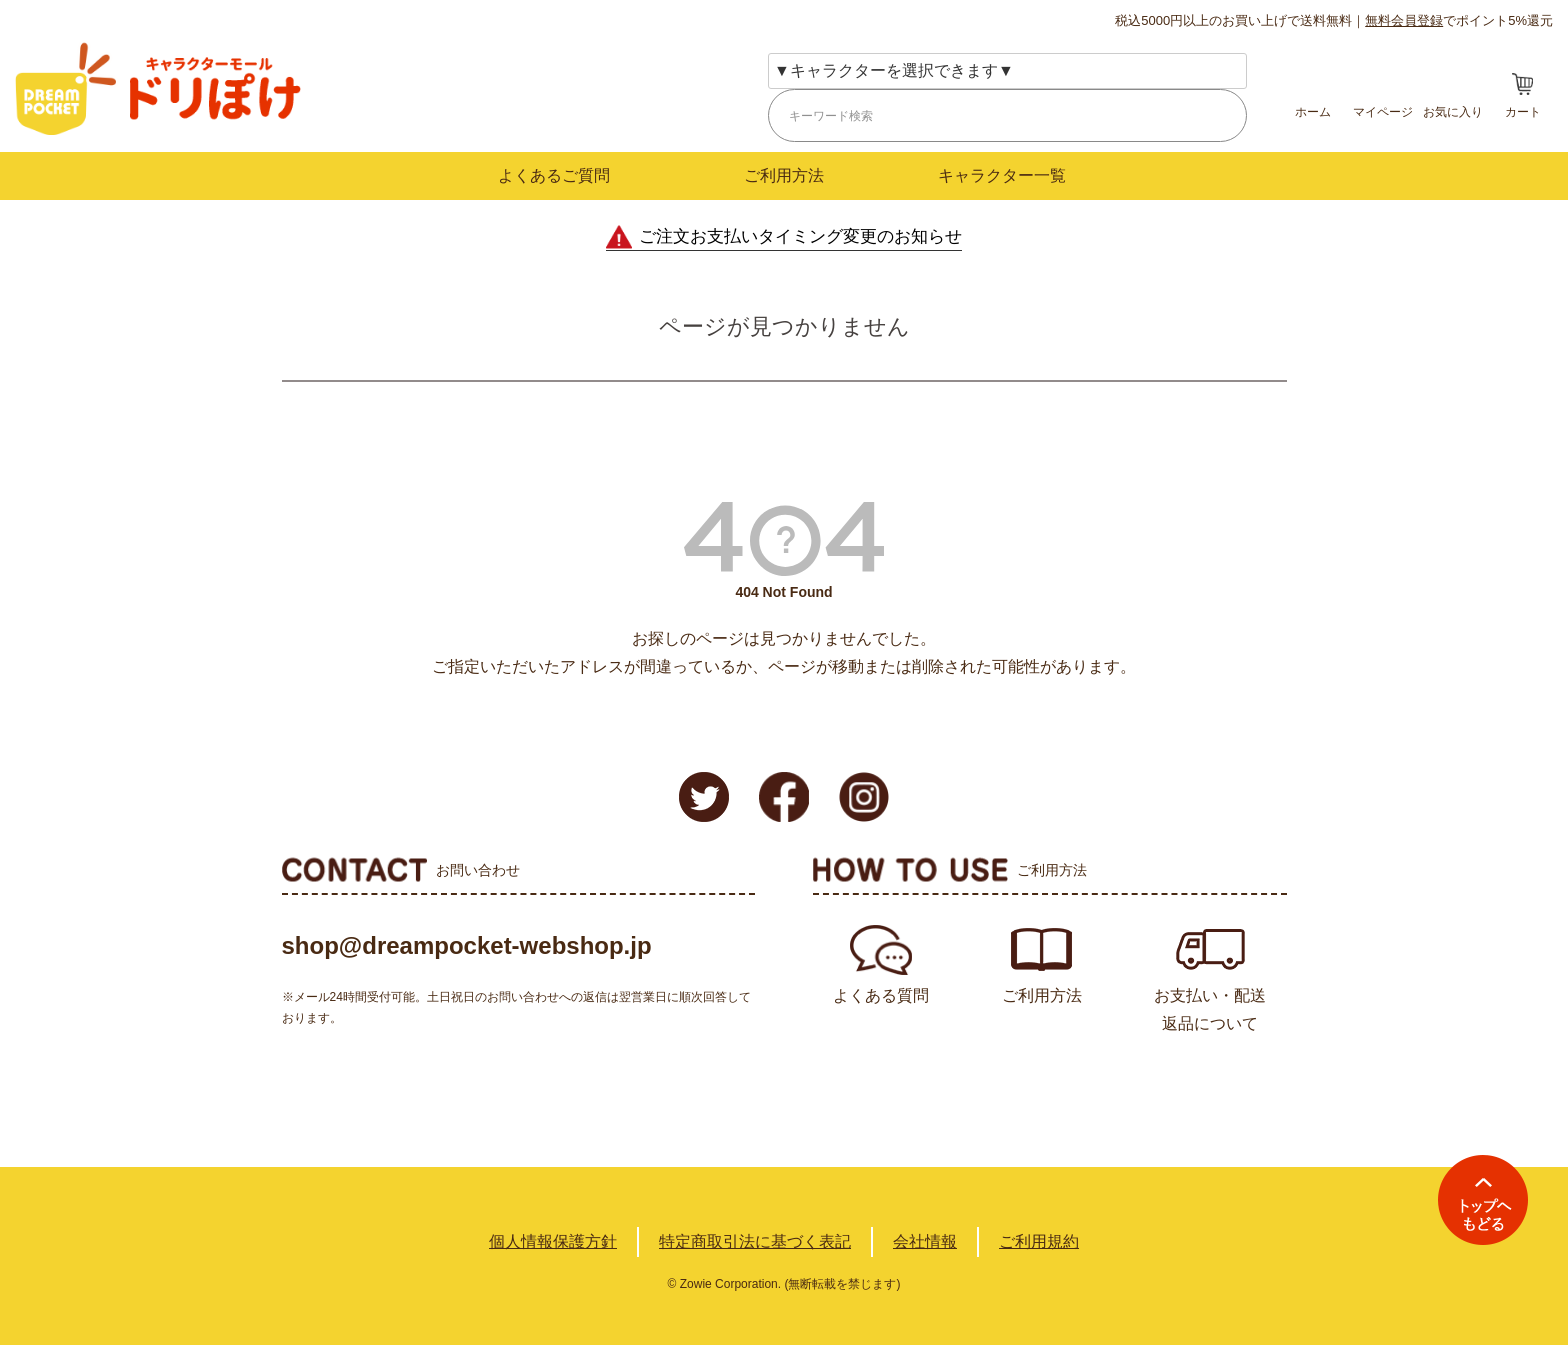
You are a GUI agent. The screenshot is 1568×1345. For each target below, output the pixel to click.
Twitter (704, 797)
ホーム (1313, 112)
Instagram (864, 797)
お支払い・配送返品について (1210, 1009)
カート (1523, 112)
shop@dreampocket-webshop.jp (467, 945)
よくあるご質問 (554, 175)
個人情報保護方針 (553, 1241)
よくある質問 (881, 995)
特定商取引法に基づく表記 (755, 1241)
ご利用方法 (784, 175)
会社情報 (925, 1241)
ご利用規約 (1039, 1241)
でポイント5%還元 (1459, 20)
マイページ (1383, 112)
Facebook (784, 797)
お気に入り (1453, 112)
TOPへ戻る (1483, 1200)
